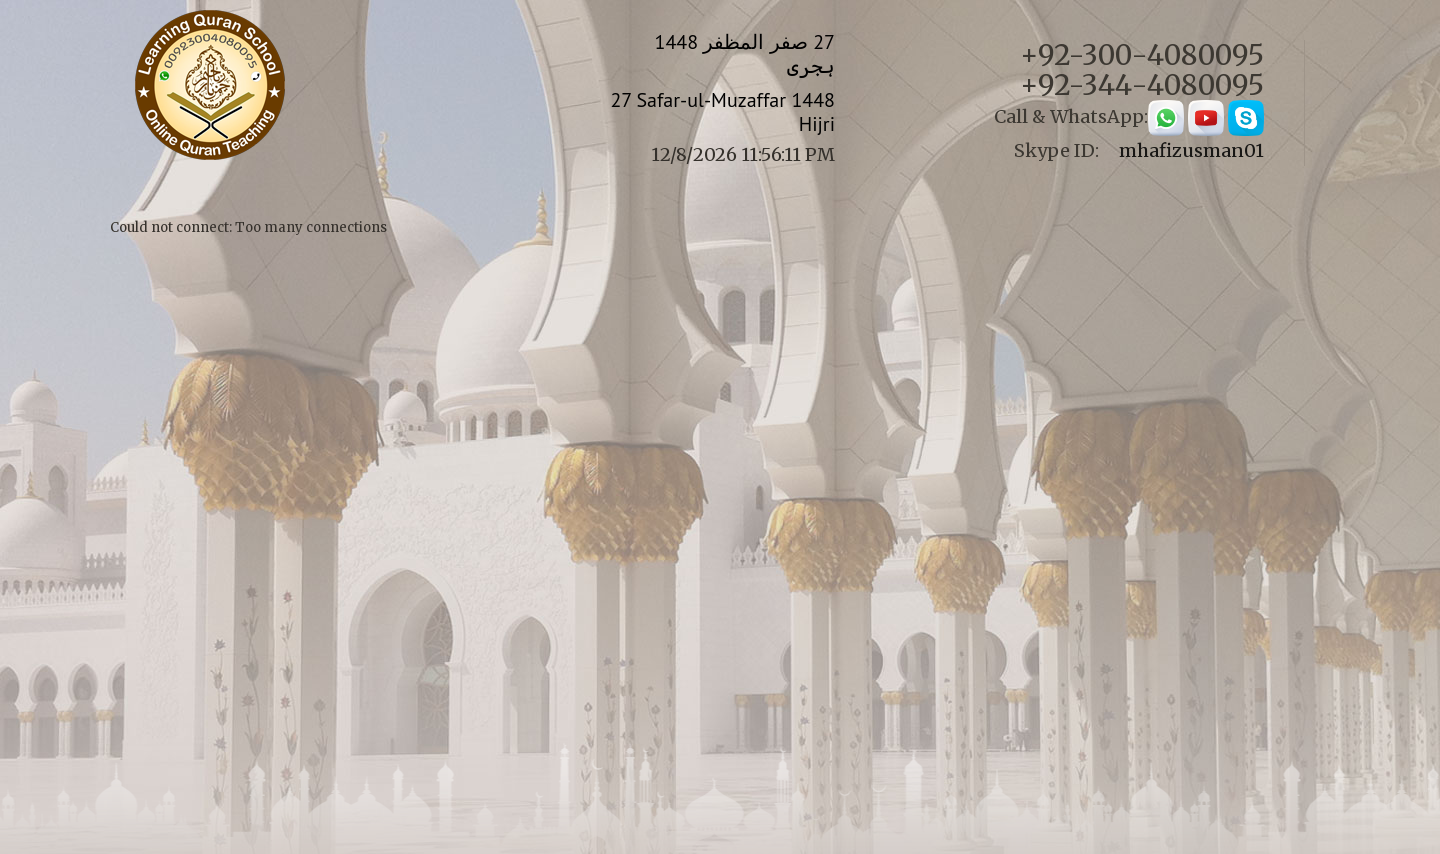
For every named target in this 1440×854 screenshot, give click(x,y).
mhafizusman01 (1191, 150)
